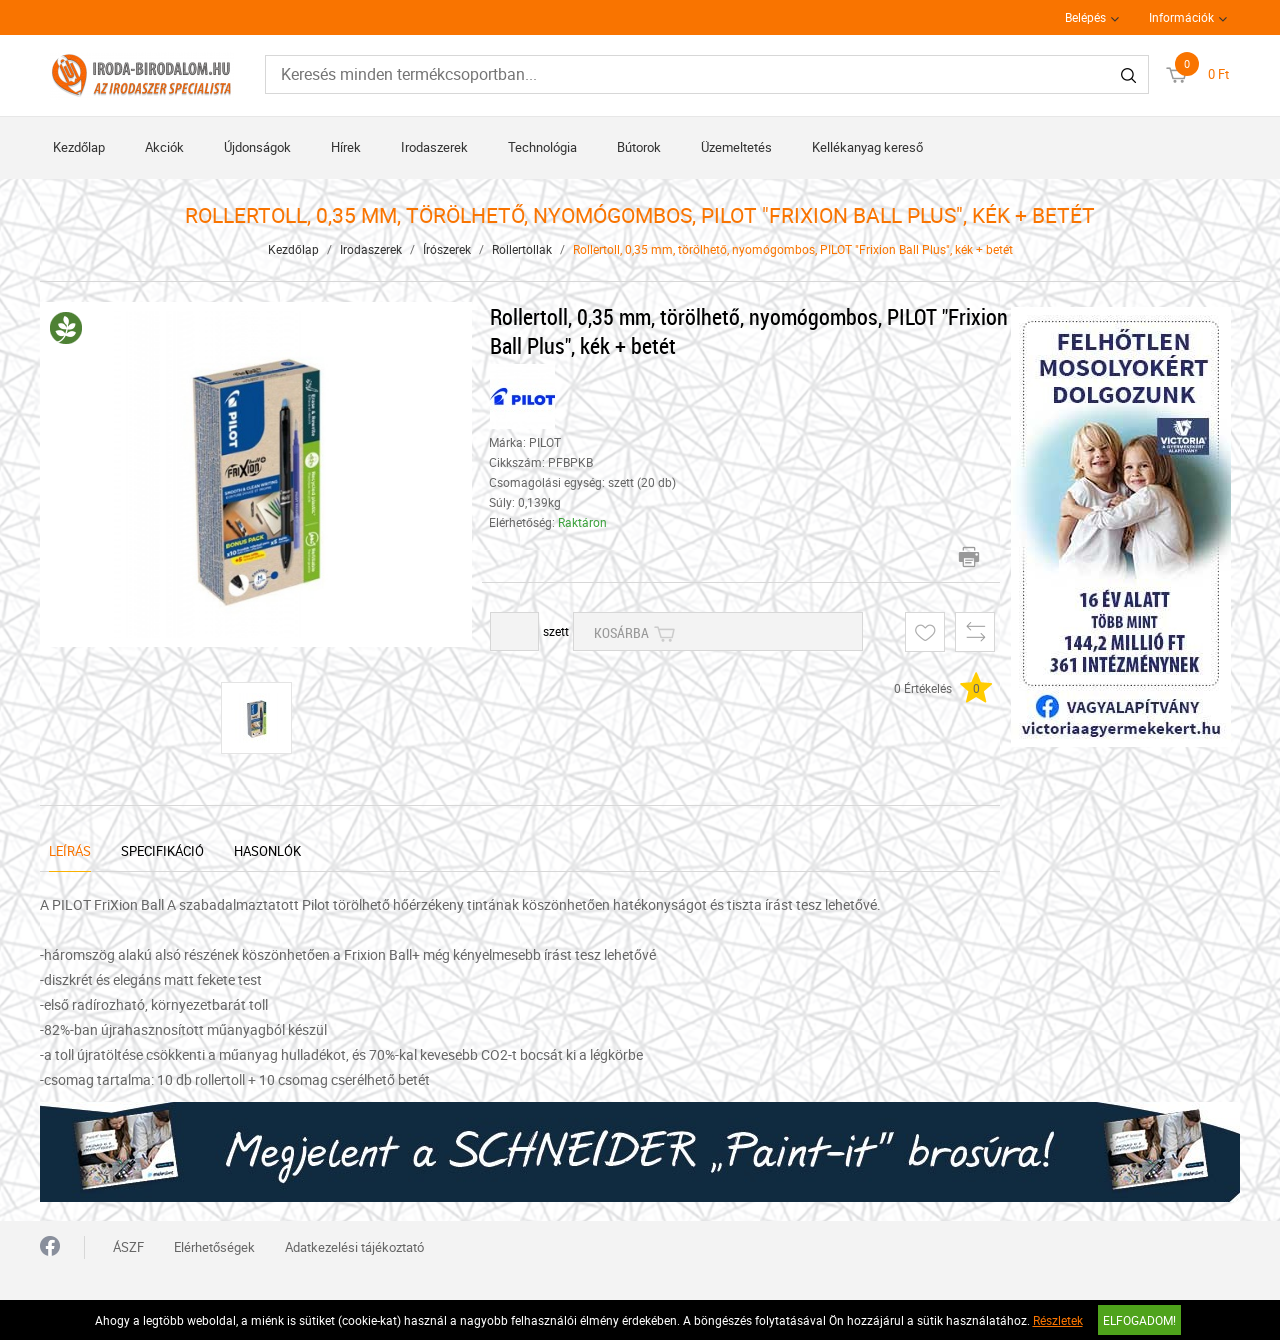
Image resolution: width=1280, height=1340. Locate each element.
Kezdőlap (79, 147)
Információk (1181, 17)
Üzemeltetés (736, 147)
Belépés (1085, 17)
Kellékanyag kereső (867, 147)
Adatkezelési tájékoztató (354, 1247)
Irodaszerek (434, 147)
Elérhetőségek (214, 1247)
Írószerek (447, 249)
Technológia (542, 147)
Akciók (164, 147)
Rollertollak (522, 249)
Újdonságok (257, 147)
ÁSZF (128, 1247)
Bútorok (639, 147)
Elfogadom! (1139, 1320)
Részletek (1058, 1320)
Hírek (346, 147)
